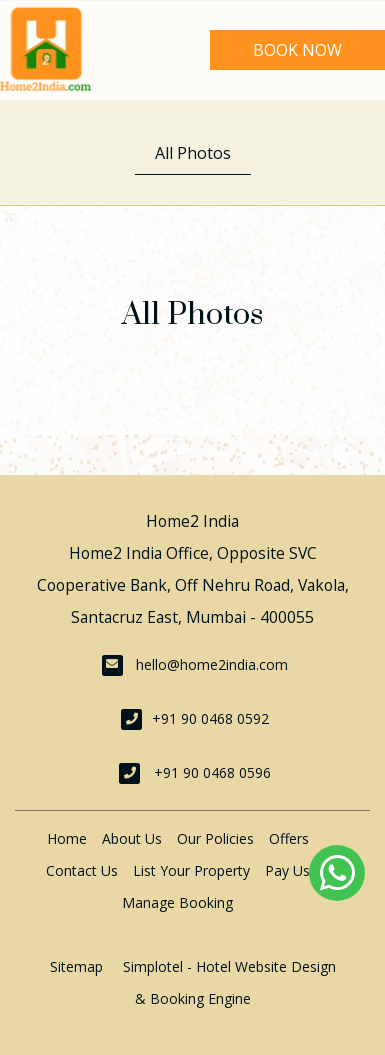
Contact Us (82, 870)
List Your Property (191, 870)
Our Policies (215, 838)
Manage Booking (177, 902)
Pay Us (287, 870)
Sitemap (76, 966)
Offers (289, 838)
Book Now (297, 50)
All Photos (193, 153)
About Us (132, 838)
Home (67, 838)
